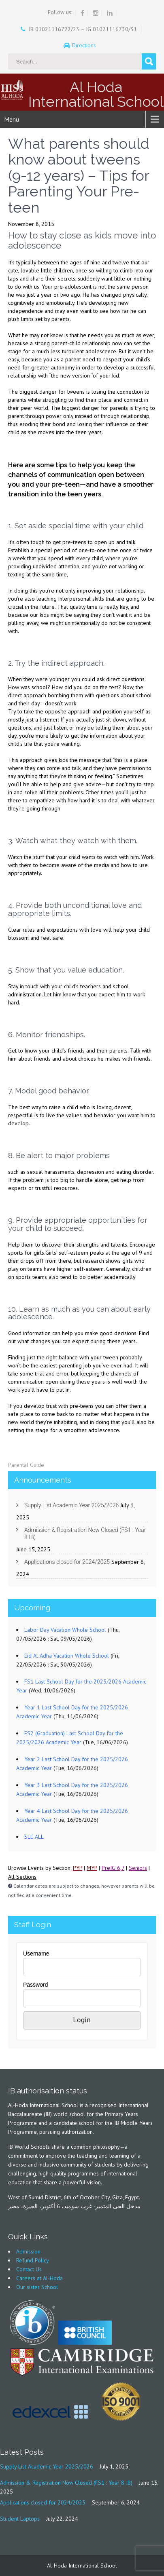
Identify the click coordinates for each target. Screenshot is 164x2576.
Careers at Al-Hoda (39, 2278)
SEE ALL (34, 1836)
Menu (11, 119)
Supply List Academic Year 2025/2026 (71, 1505)
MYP (92, 1867)
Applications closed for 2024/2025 (67, 1562)
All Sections (22, 1876)
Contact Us (29, 2269)
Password (35, 1984)
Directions (85, 45)
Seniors (138, 1867)
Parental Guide (26, 1464)
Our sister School (37, 2287)
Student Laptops (20, 2518)
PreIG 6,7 (113, 1867)
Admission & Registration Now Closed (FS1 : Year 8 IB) (85, 1533)
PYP (77, 1867)
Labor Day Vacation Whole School (65, 1629)
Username (36, 1953)
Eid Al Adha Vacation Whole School (66, 1655)
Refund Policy (32, 2260)
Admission (28, 2251)
